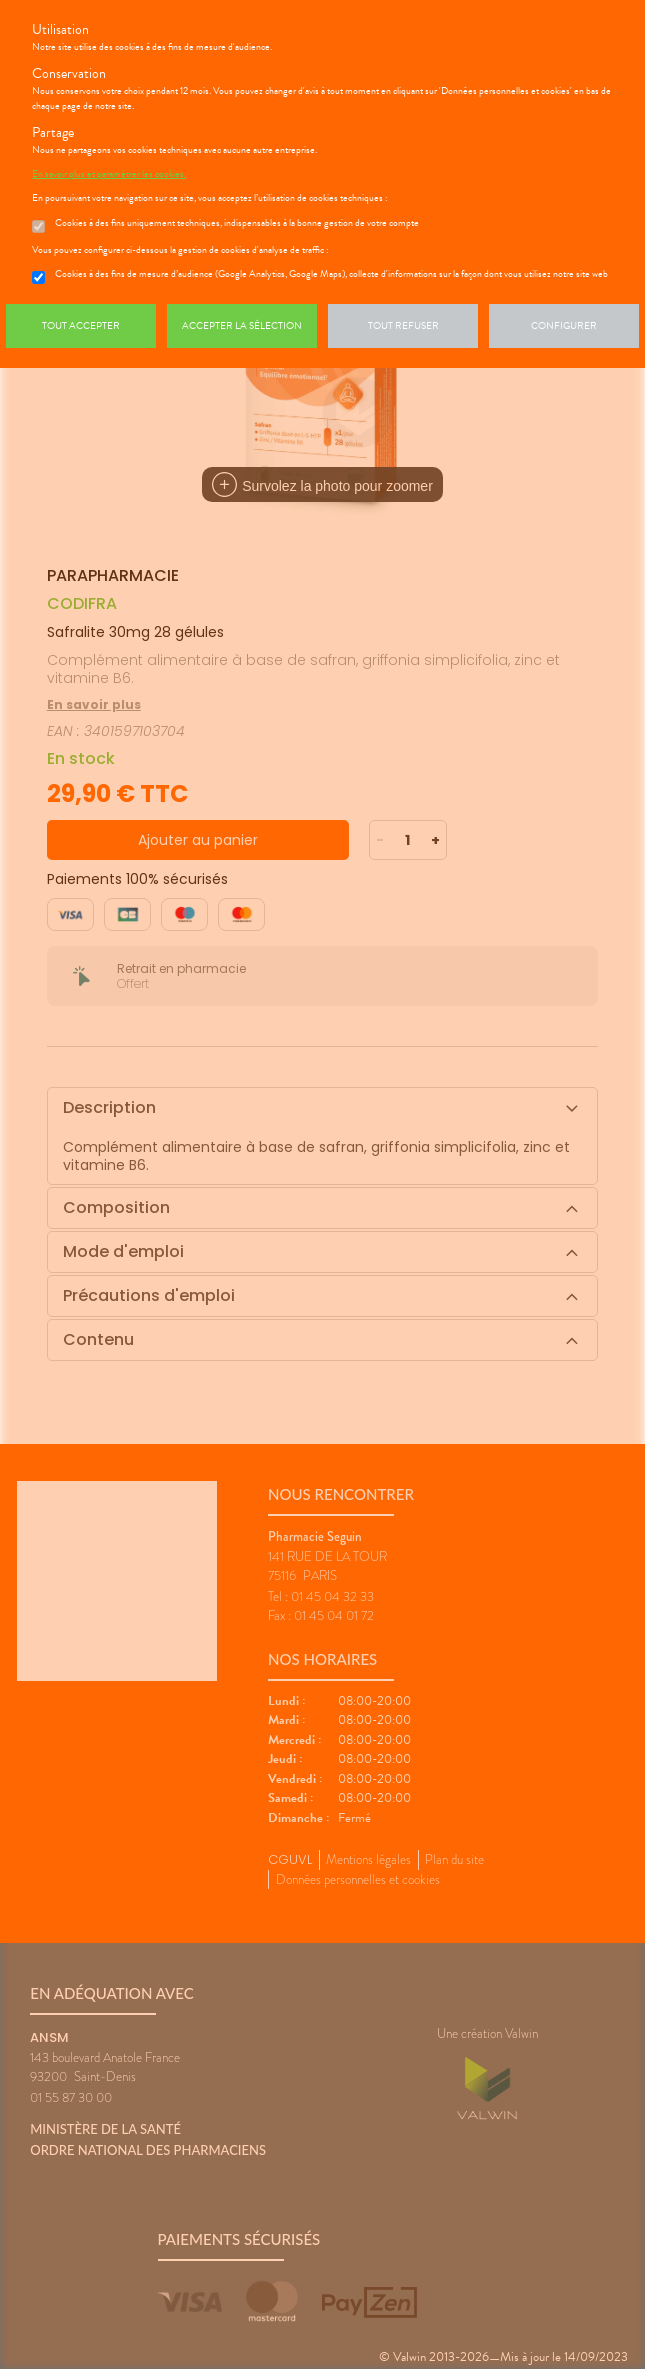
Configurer (564, 325)
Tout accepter (81, 325)
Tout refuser (403, 325)
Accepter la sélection (242, 325)
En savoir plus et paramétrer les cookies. (109, 174)
